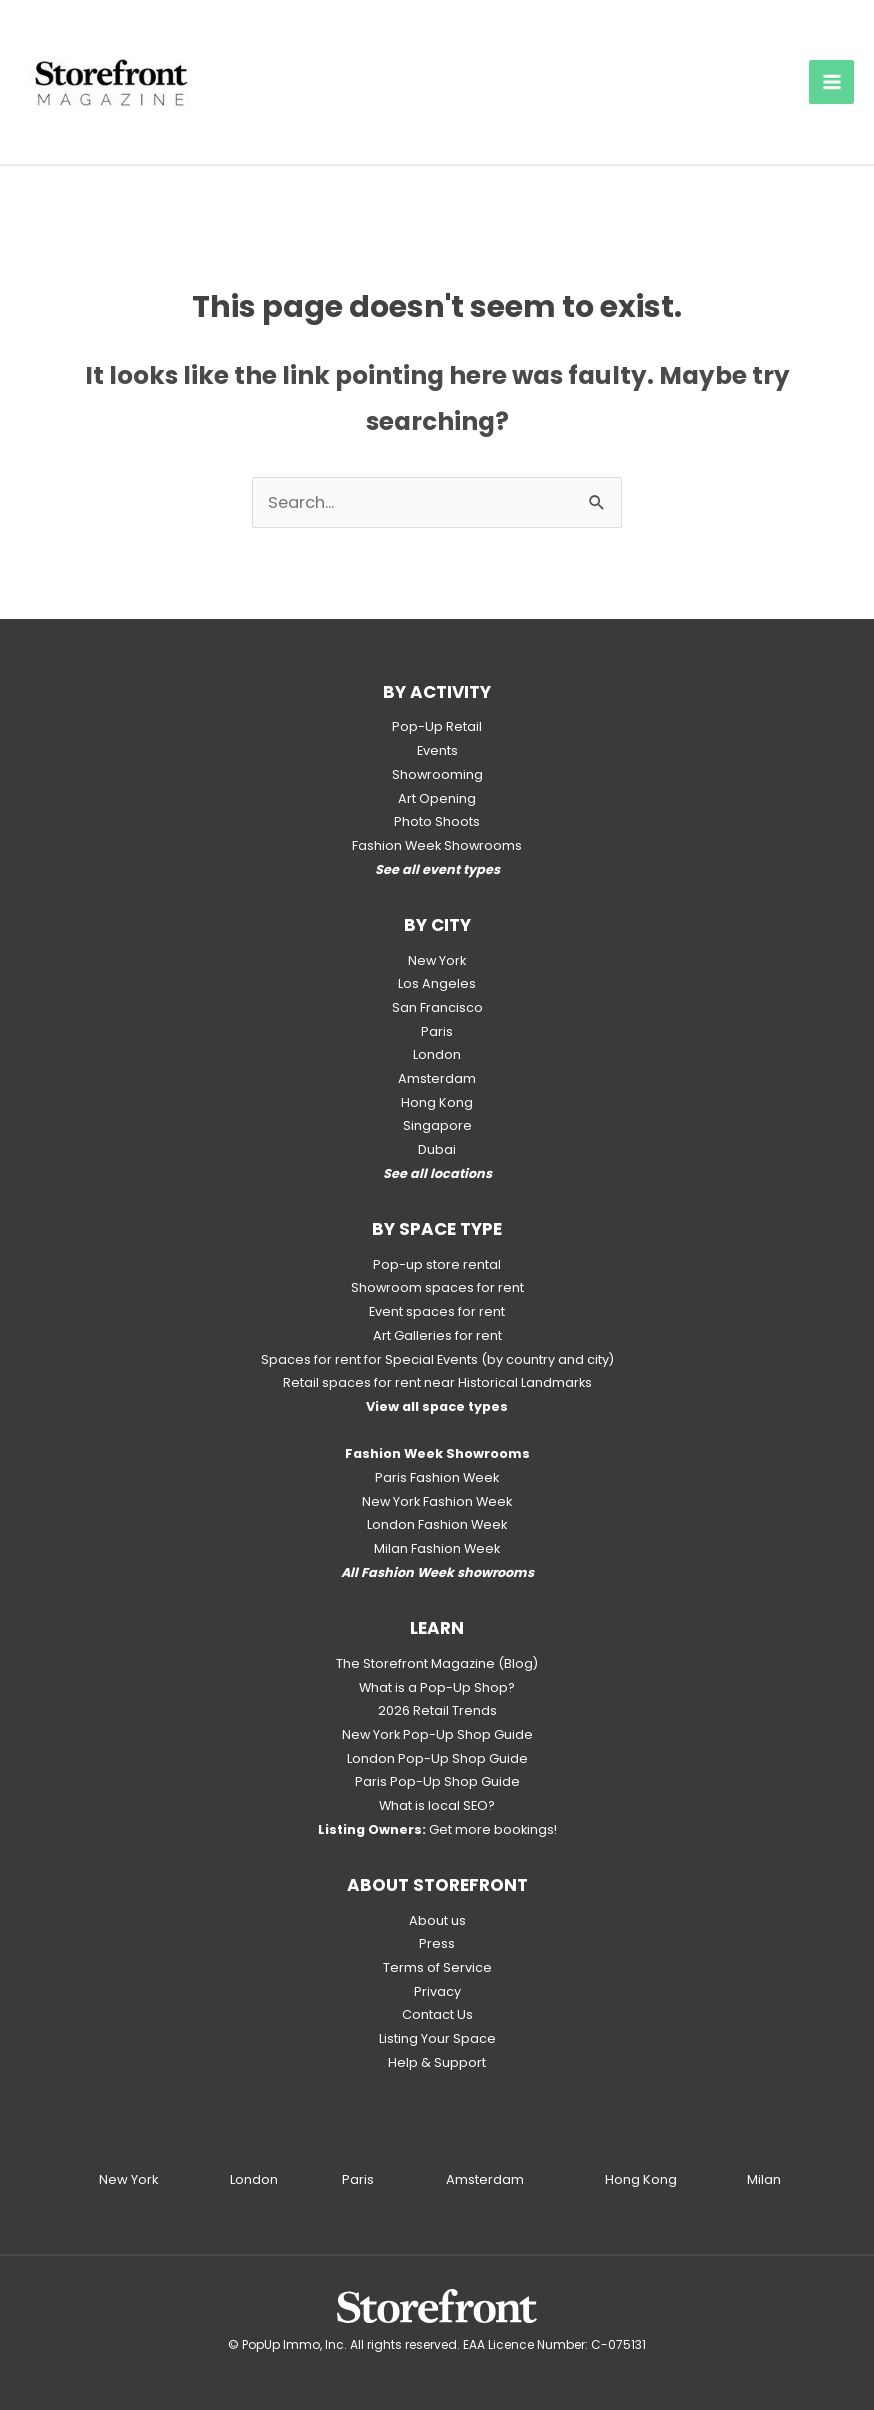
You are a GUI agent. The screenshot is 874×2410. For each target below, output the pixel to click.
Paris (437, 1031)
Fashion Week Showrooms (437, 845)
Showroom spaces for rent (437, 1287)
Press (437, 1943)
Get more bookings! (437, 1829)
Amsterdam (437, 1078)
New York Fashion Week (437, 1501)
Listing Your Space (437, 2038)
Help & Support (437, 2062)
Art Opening (437, 798)
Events (437, 750)
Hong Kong (437, 1102)
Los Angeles (437, 983)
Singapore (437, 1125)
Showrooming (437, 774)
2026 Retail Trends (437, 1710)
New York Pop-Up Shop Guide (437, 1734)
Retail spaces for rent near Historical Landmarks (437, 1382)
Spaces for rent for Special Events (369, 1359)
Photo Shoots (437, 821)
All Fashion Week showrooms (437, 1572)
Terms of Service (437, 1967)
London (437, 1054)
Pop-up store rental (437, 1264)
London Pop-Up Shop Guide (437, 1758)
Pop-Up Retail (437, 726)
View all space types (437, 1406)
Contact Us (437, 2014)
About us (437, 1920)
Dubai (437, 1149)
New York (437, 960)
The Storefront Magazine (415, 1663)
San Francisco (437, 1007)
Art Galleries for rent (437, 1335)
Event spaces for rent (437, 1311)
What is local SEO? (437, 1805)
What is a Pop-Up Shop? (437, 1687)
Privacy (437, 1991)
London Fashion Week (437, 1524)
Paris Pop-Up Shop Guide (437, 1781)
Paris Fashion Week (437, 1477)
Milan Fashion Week (437, 1548)
